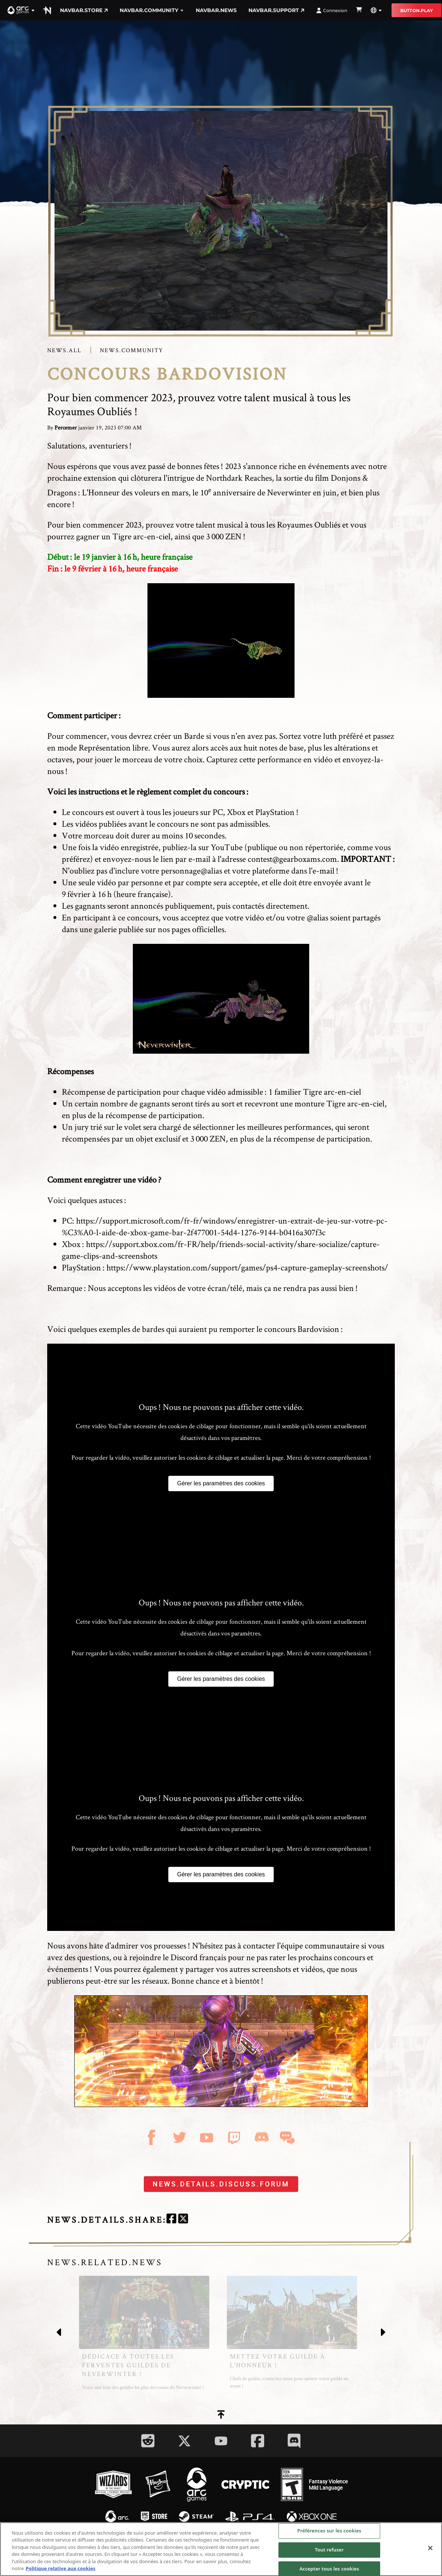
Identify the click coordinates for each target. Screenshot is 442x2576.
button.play (416, 10)
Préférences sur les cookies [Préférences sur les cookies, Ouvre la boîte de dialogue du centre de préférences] (329, 2531)
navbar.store (84, 10)
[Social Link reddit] (147, 2440)
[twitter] (183, 2220)
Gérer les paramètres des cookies (221, 1483)
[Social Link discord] (294, 2440)
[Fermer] (430, 2548)
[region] (221, 2549)
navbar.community (152, 10)
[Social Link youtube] (221, 2441)
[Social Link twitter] (184, 2440)
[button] (21, 10)
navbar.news (216, 10)
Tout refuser (329, 2549)
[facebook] (171, 2220)
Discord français (198, 1957)
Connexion (331, 10)
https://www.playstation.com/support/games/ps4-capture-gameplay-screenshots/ (247, 1267)
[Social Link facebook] (257, 2440)
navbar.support (276, 10)
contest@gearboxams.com (292, 858)
